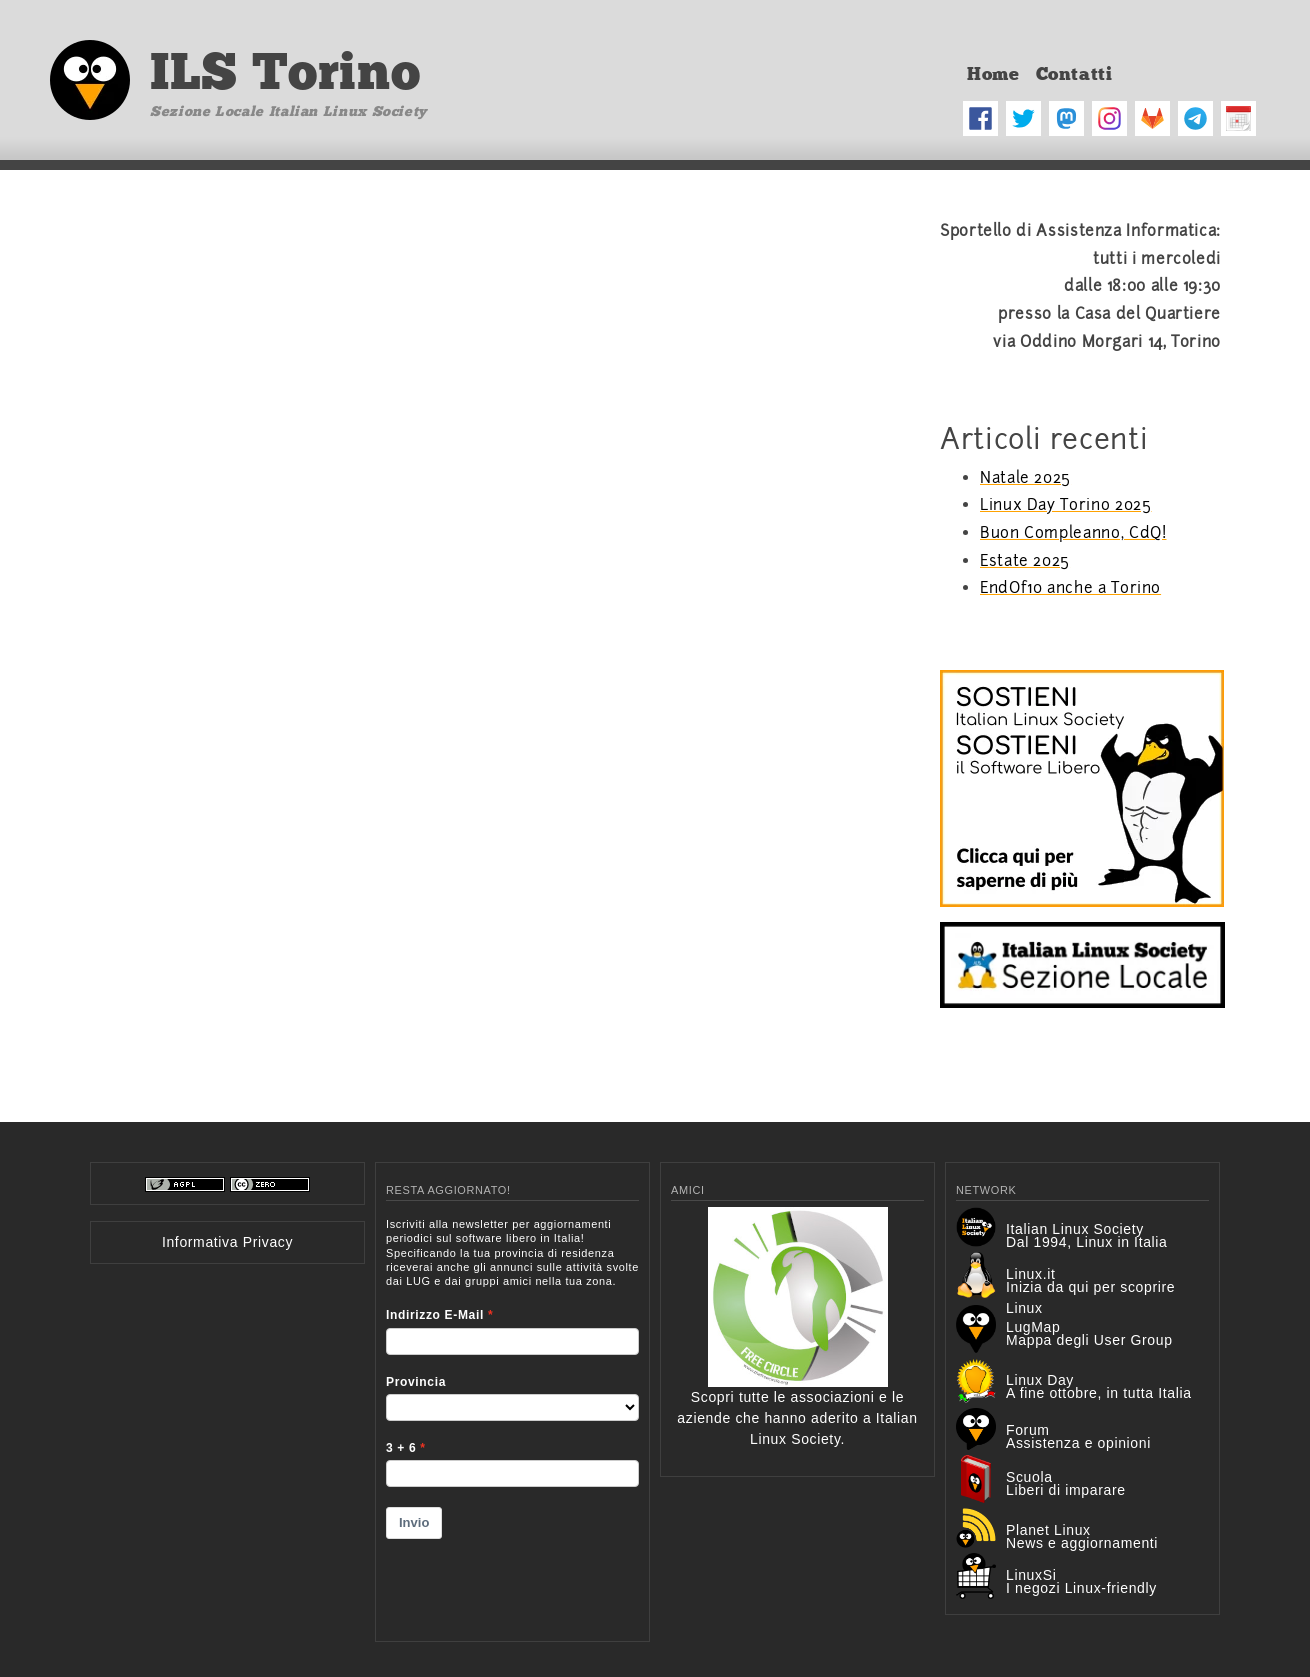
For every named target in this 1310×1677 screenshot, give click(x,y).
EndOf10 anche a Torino (1070, 588)
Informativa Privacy (227, 1242)
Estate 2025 (1025, 561)
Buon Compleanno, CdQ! (1073, 533)
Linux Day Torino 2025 (1065, 505)
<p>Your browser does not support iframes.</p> (512, 1417)
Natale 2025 (1025, 478)
